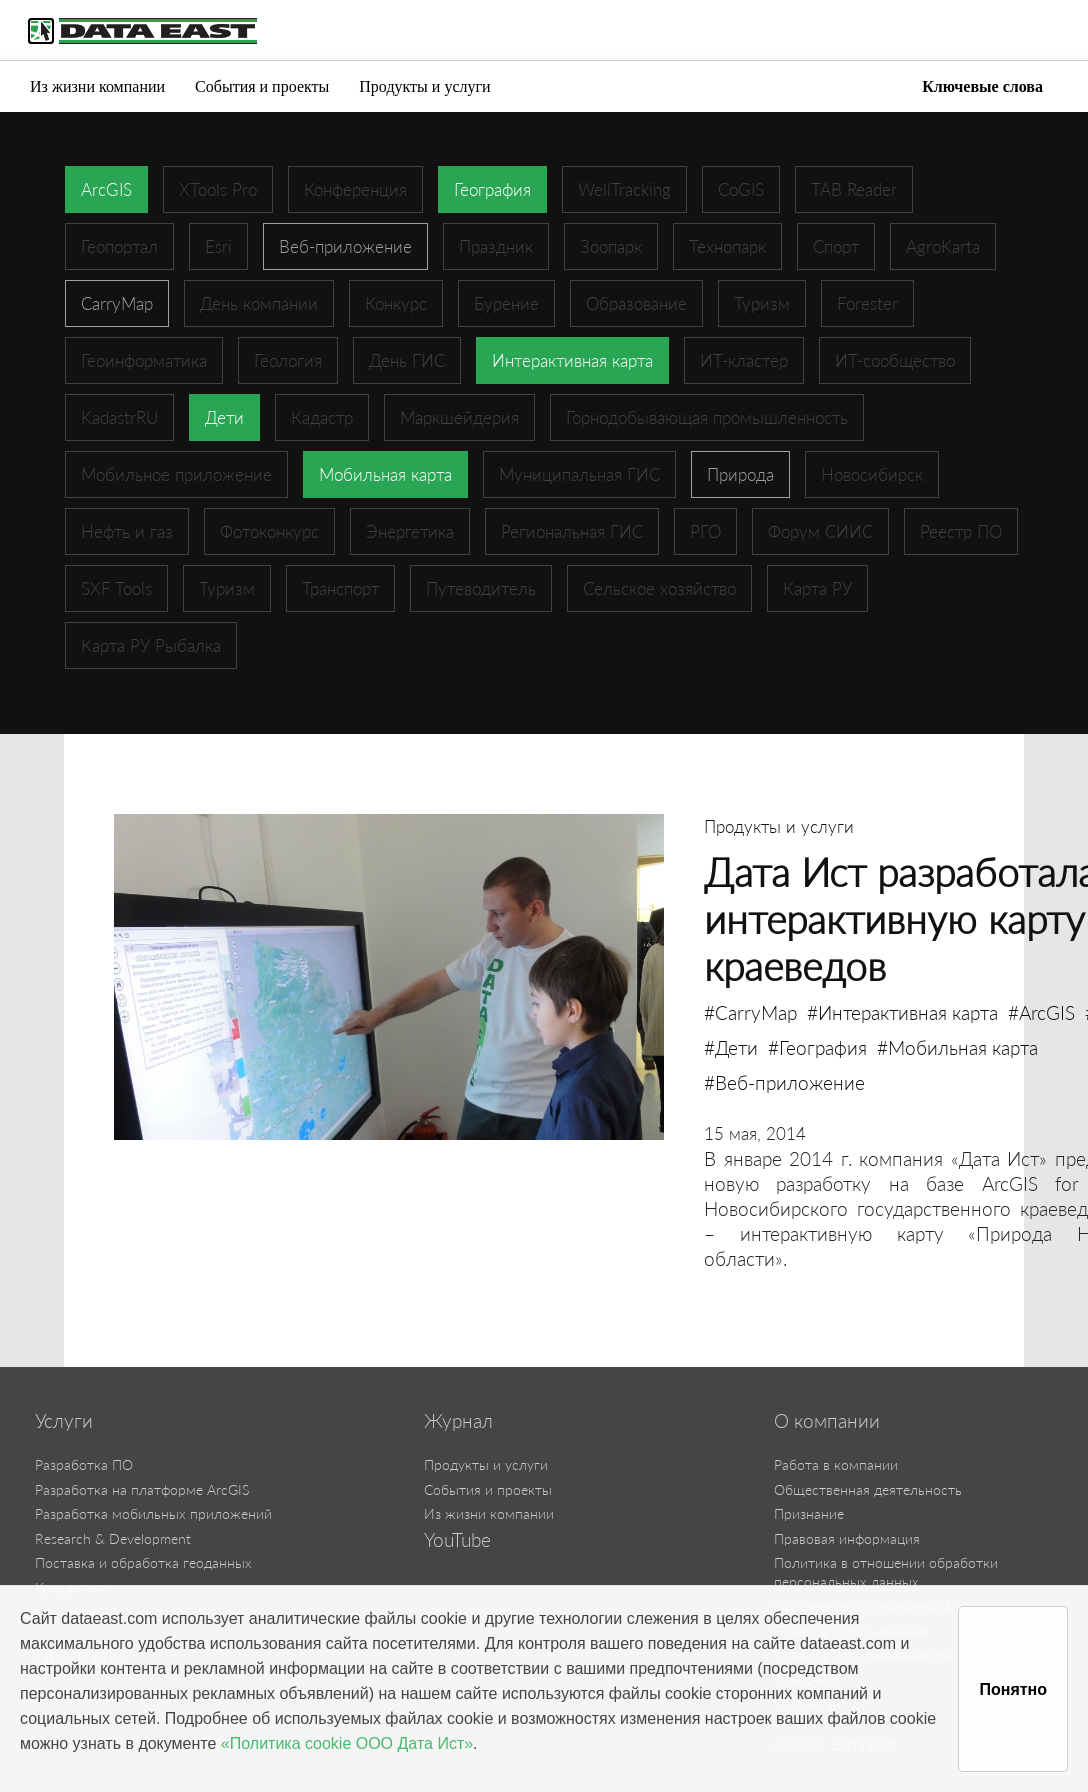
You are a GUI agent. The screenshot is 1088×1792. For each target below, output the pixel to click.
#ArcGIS (1041, 1012)
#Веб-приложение (784, 1082)
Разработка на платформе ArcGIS (142, 1489)
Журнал (458, 1421)
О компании (827, 1421)
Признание (809, 1513)
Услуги (64, 1421)
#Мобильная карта (957, 1047)
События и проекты (262, 86)
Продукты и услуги (424, 86)
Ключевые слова (982, 86)
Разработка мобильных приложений (153, 1513)
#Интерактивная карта (902, 1012)
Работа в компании (836, 1464)
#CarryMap (750, 1012)
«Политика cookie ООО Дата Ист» (347, 1743)
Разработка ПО (84, 1464)
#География (817, 1047)
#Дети (731, 1047)
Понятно (1013, 1689)
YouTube (457, 1540)
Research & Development (113, 1538)
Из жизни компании (97, 86)
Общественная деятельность (868, 1489)
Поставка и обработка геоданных (143, 1562)
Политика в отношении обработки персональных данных (886, 1572)
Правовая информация (847, 1538)
